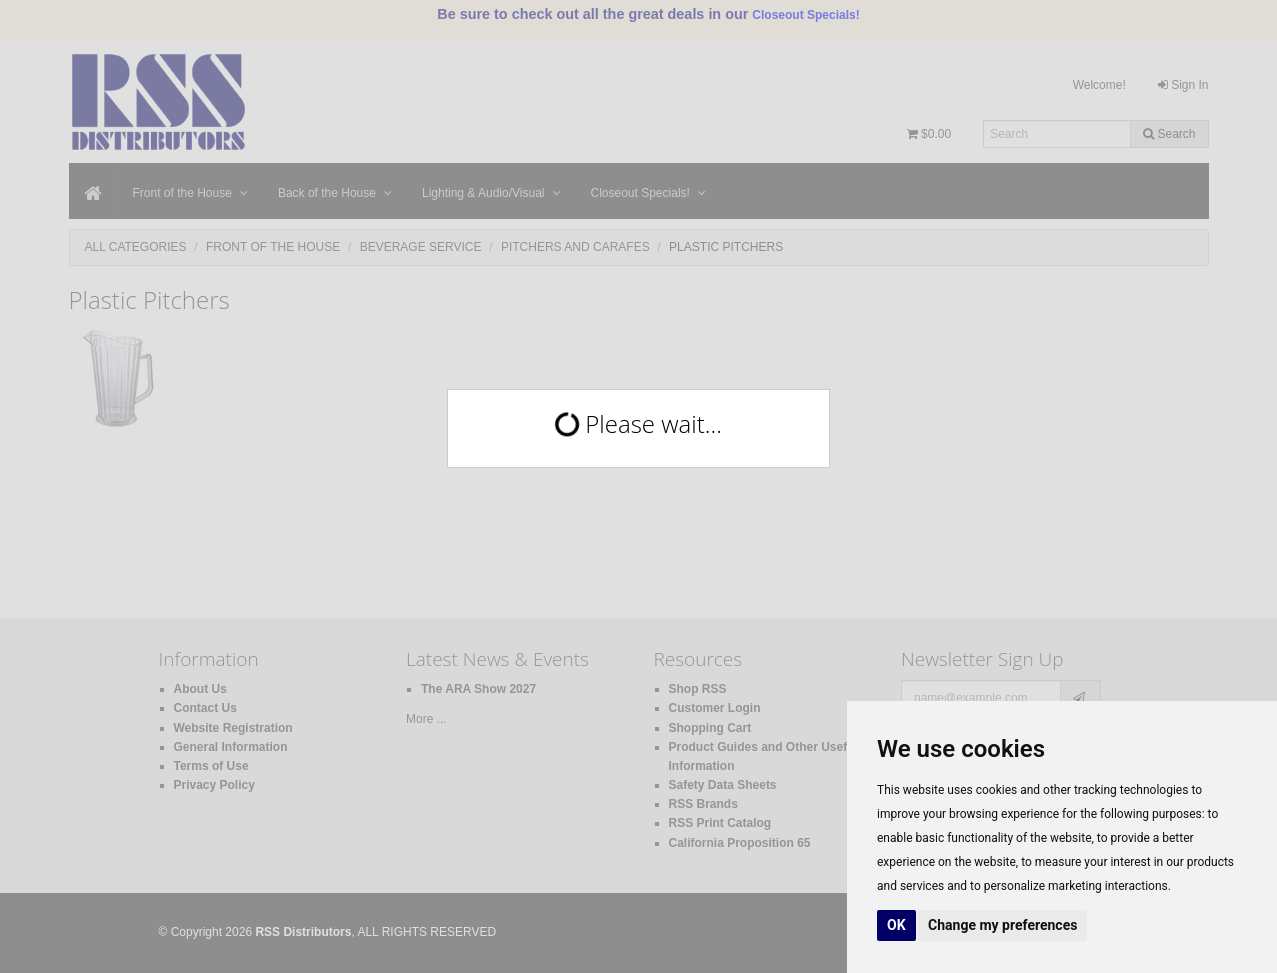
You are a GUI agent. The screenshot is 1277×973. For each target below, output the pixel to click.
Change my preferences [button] (1002, 925)
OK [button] (896, 925)
